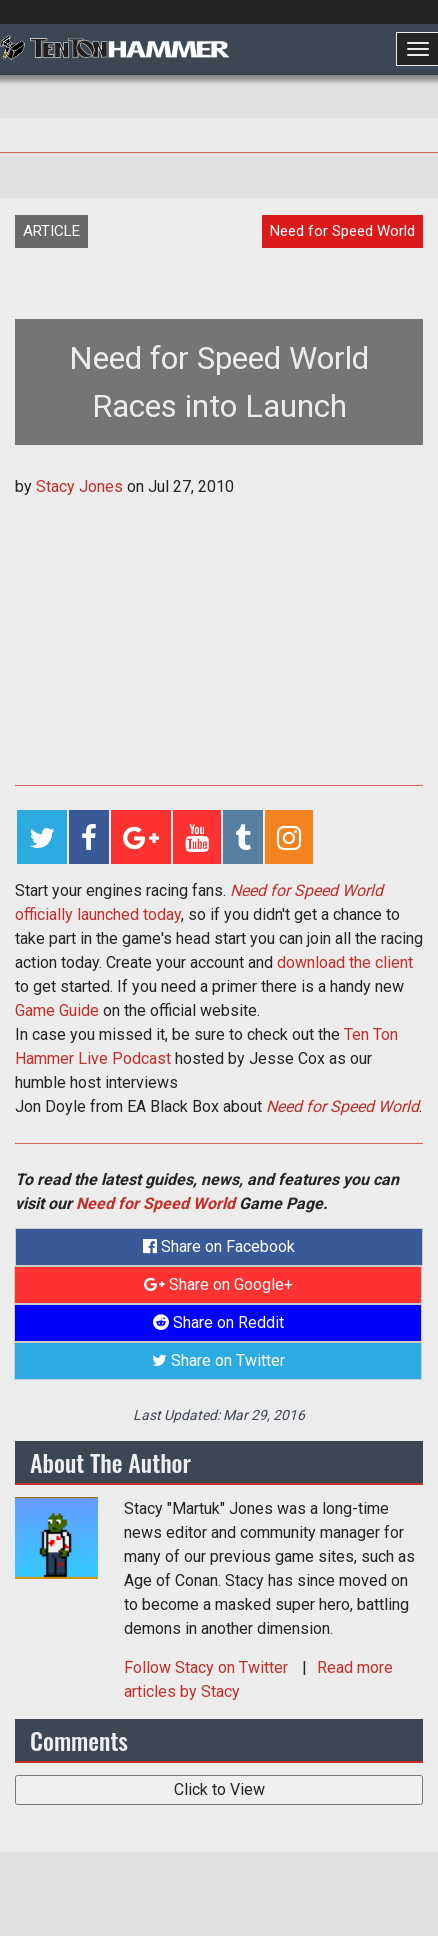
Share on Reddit (218, 1322)
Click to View (219, 1789)
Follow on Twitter (208, 1667)
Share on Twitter (218, 1360)
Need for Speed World (342, 1106)
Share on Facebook (219, 1246)
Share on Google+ (218, 1284)
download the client (345, 962)
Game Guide (57, 1010)
